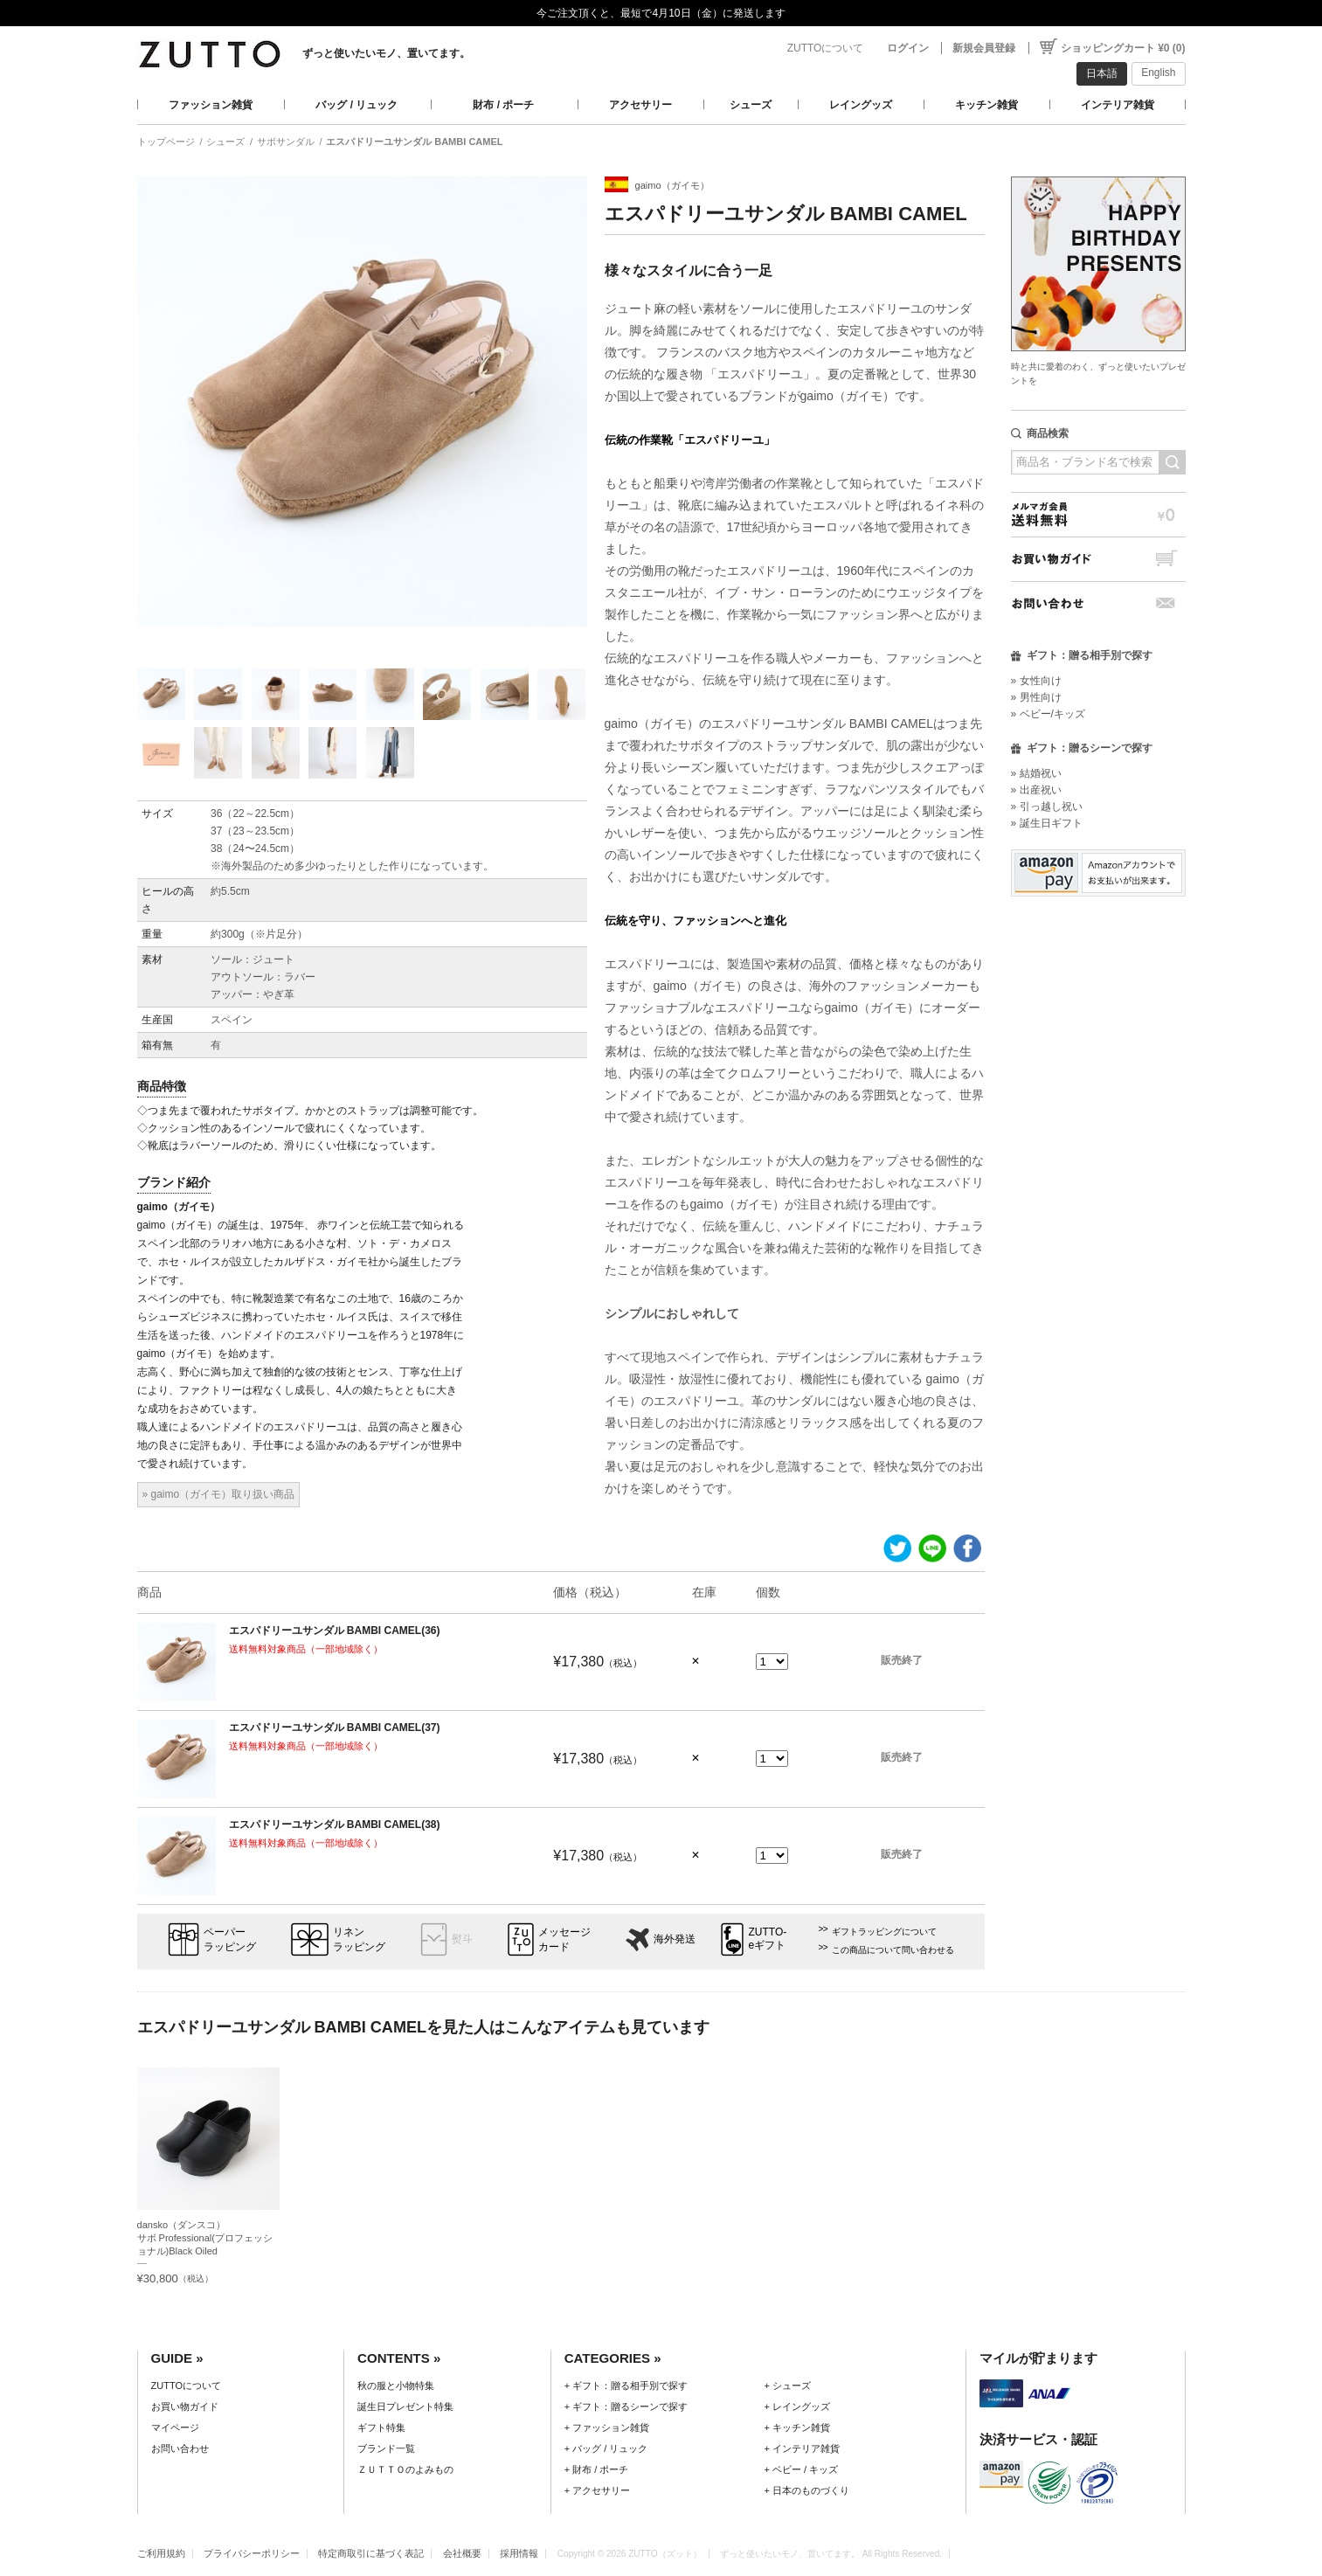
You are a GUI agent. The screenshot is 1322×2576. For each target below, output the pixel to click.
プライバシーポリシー (252, 2553)
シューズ (751, 105)
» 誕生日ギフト (1047, 823)
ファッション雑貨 (211, 105)
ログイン (908, 48)
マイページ (175, 2427)
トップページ (166, 141)
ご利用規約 (161, 2553)
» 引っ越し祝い (1047, 806)
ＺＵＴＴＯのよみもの (405, 2469)
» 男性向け (1036, 697)
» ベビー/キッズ (1048, 714)
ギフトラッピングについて (884, 1931)
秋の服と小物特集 (395, 2385)
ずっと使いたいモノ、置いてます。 (386, 53)
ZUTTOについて (825, 48)
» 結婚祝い (1036, 773)
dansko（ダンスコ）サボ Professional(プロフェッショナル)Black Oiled (205, 2237)
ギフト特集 (381, 2427)
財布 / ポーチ (503, 105)
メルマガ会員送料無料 (1098, 514)
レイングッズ (860, 105)
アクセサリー (640, 105)
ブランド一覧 (386, 2448)
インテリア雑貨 (1117, 105)
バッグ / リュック (356, 105)
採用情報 (519, 2553)
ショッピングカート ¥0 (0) (1123, 48)
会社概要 (462, 2553)
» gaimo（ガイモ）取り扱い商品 (218, 1494)
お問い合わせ (1098, 603)
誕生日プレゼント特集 (405, 2406)
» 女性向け (1036, 681)
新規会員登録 (983, 48)
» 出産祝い (1036, 790)
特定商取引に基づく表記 (371, 2553)
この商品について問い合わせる (893, 1950)
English (1158, 72)
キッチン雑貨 (986, 105)
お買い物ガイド (1098, 559)
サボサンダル (286, 141)
